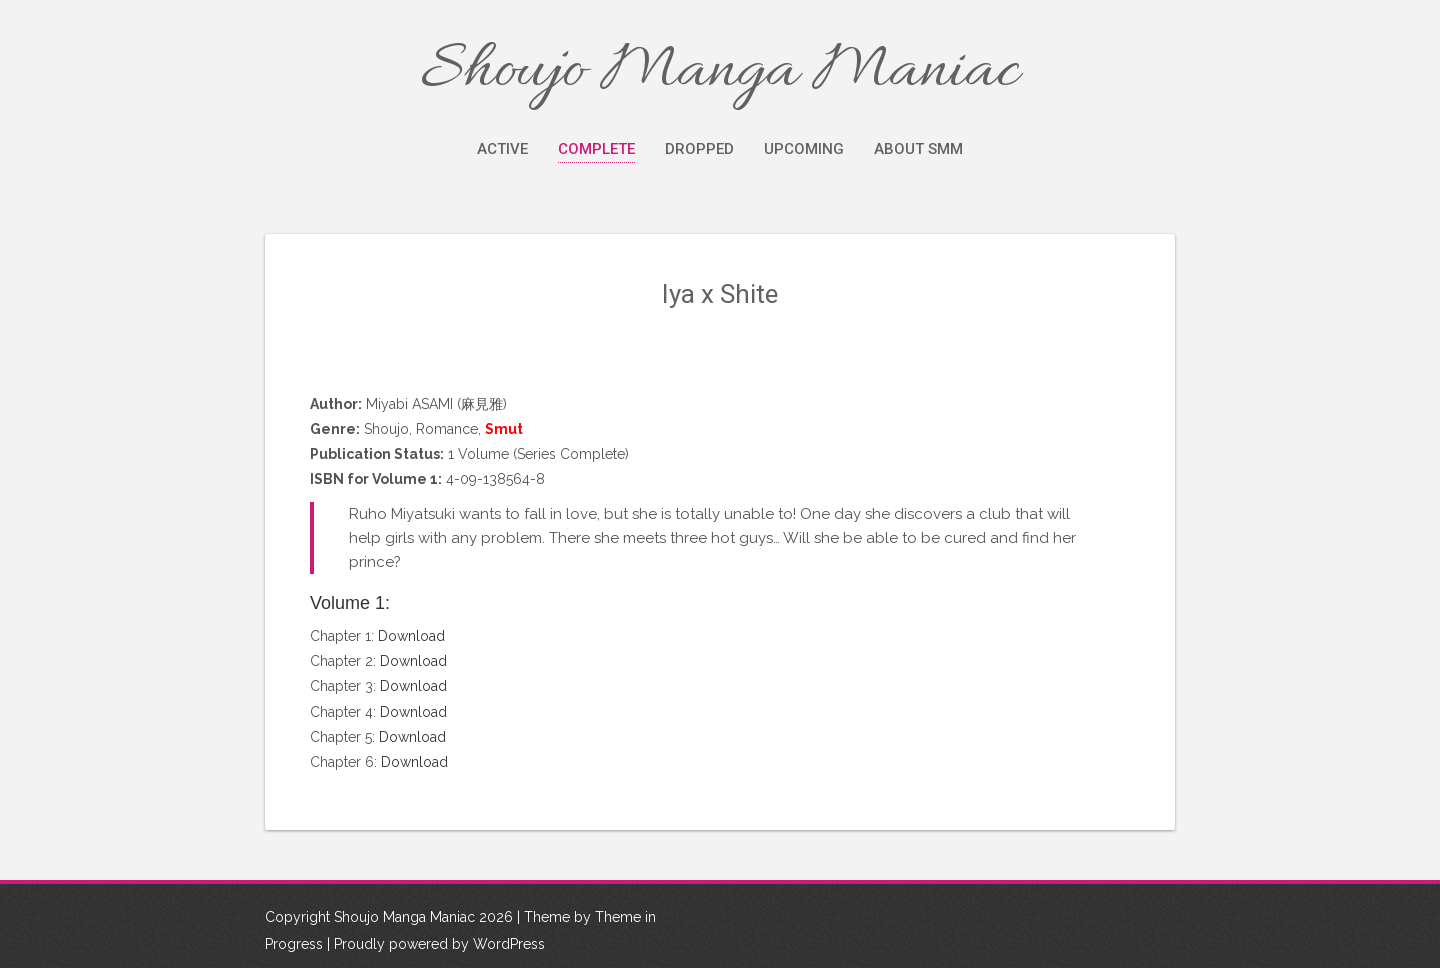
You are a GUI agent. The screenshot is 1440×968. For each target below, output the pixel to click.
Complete (596, 149)
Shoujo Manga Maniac (720, 72)
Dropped (699, 149)
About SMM (918, 149)
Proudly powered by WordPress (439, 944)
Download (411, 636)
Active (502, 149)
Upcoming (804, 149)
